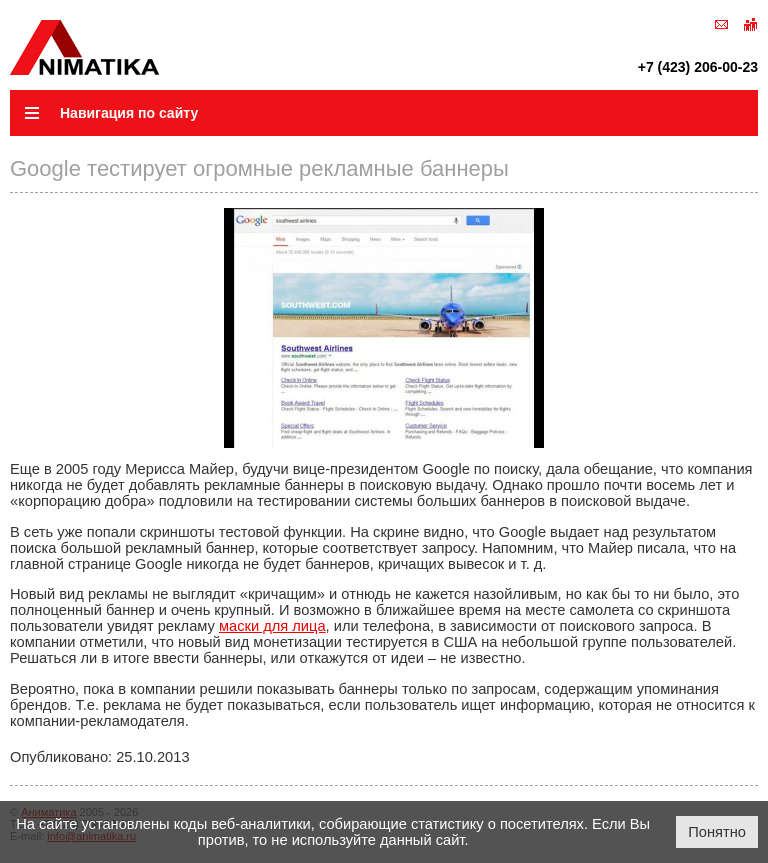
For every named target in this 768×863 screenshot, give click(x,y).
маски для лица (272, 626)
